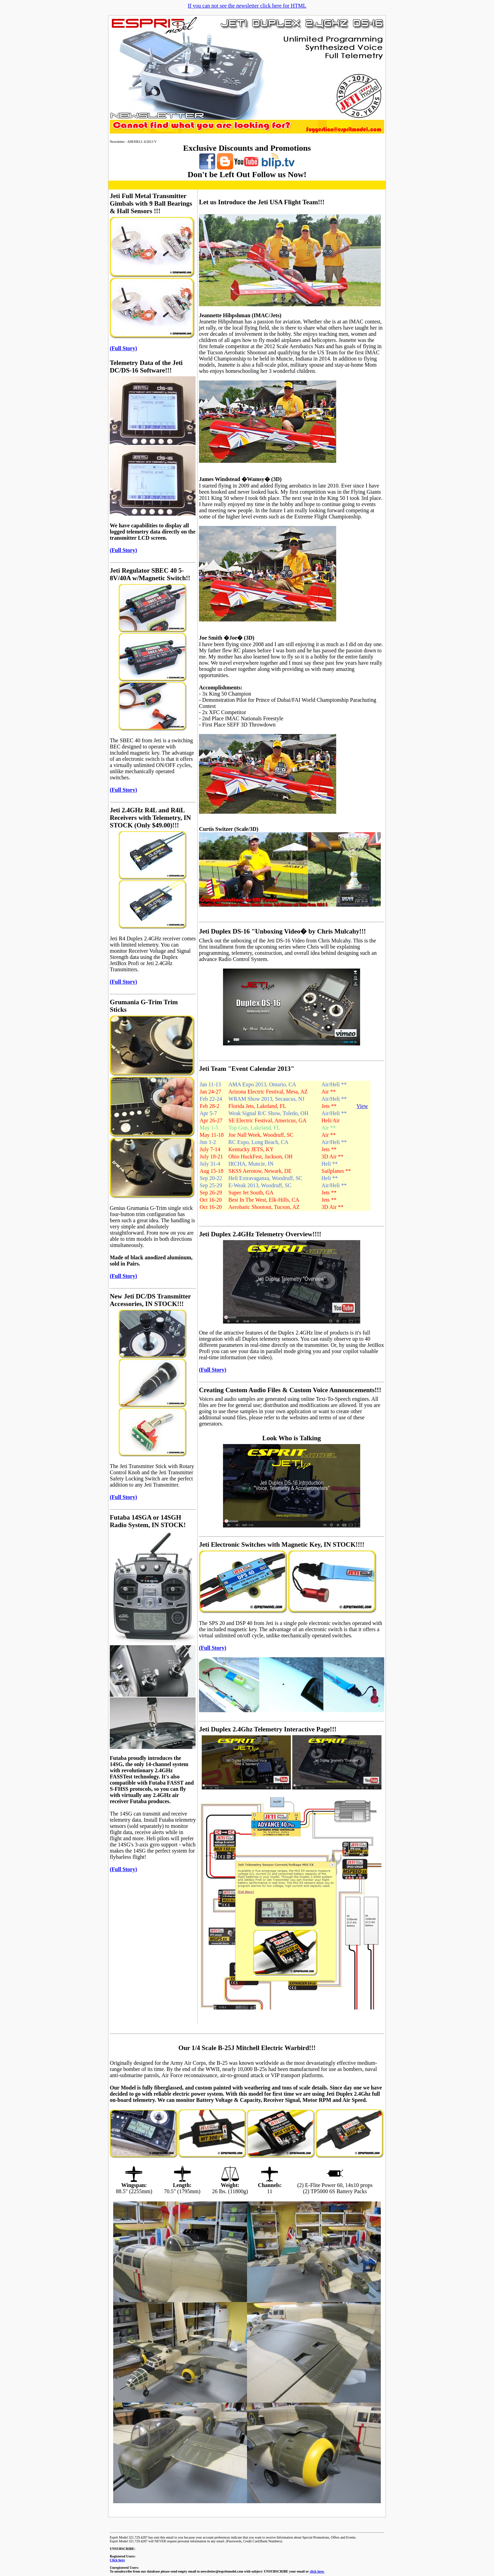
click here (317, 2571)
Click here (117, 2560)
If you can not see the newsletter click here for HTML (247, 6)
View (362, 1106)
